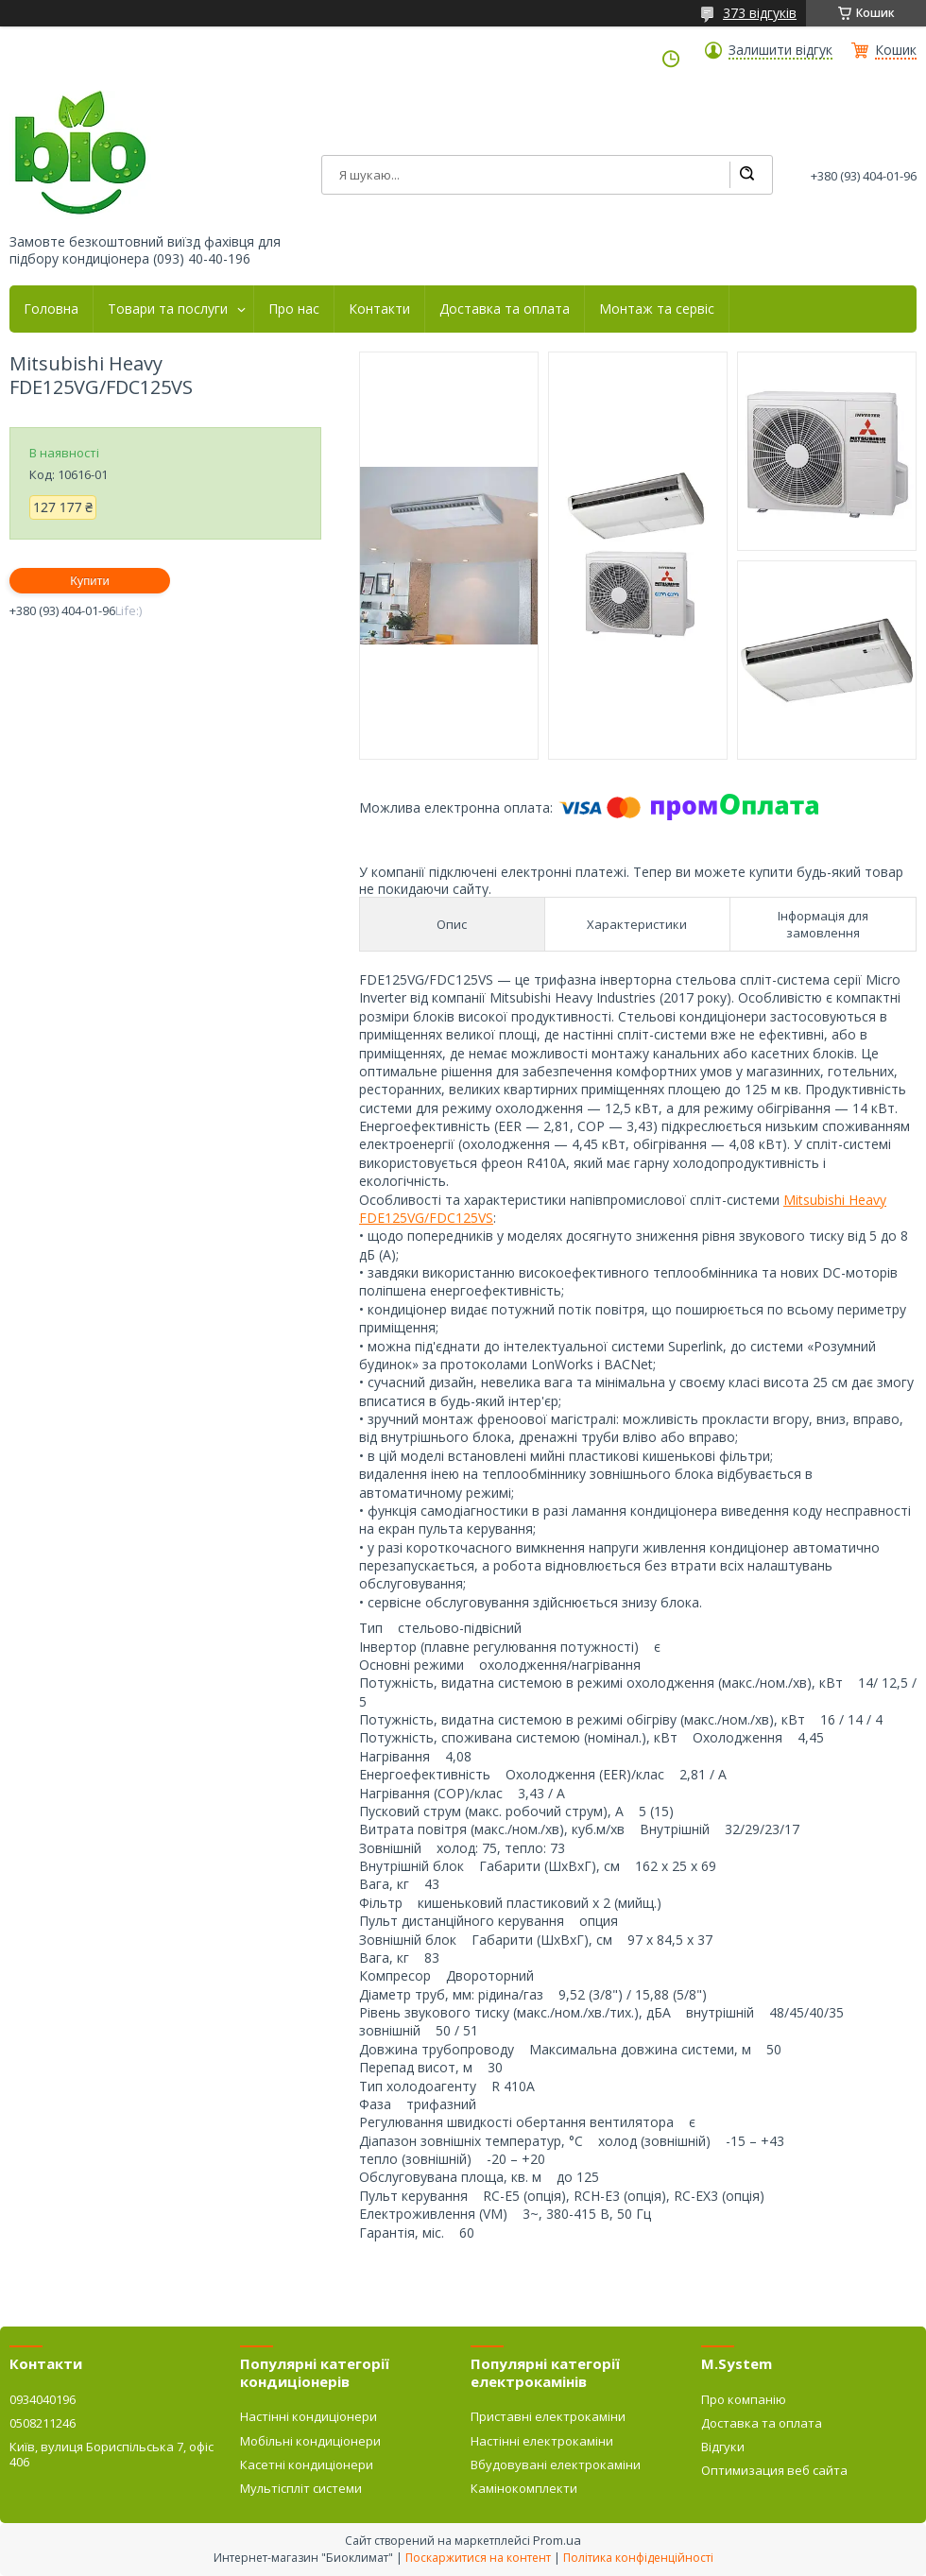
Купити (90, 581)
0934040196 (42, 2399)
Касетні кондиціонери (306, 2464)
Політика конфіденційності (638, 2558)
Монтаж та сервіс (656, 309)
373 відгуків (760, 13)
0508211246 (42, 2422)
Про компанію (743, 2399)
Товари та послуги (168, 309)
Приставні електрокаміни (548, 2416)
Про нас (293, 309)
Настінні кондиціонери (308, 2416)
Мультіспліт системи (301, 2488)
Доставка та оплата (504, 309)
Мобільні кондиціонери (310, 2440)
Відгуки (723, 2446)
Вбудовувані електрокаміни (556, 2464)
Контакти (379, 309)
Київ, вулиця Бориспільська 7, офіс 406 (111, 2454)
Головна (51, 309)
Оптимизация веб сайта (774, 2470)
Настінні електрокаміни (542, 2440)
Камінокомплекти (524, 2488)
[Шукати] (746, 175)
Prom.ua (557, 2540)
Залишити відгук (780, 50)
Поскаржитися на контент (478, 2558)
